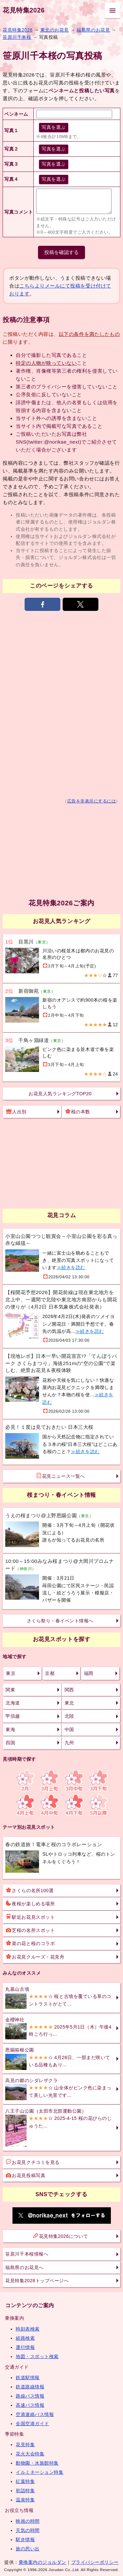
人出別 (16, 1111)
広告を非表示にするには (91, 801)
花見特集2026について (60, 2236)
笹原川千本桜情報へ (26, 2254)
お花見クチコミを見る (32, 2162)
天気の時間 (28, 2530)
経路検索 (25, 2338)
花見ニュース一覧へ (60, 1476)
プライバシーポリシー (95, 2562)
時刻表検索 (28, 2329)
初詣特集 (25, 2490)
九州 (69, 1742)
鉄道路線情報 (30, 2386)
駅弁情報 (25, 2539)
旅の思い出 (28, 2548)
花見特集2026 (24, 10)
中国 (69, 1729)
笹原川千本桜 (17, 37)
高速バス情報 (30, 2405)
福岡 (88, 1673)
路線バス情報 (30, 2396)
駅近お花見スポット (30, 1917)
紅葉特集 (25, 2481)
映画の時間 (28, 2521)
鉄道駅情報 (28, 2377)
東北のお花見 (54, 30)
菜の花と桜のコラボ (30, 1943)
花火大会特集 (30, 2453)
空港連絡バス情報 (35, 2414)
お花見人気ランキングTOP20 (60, 1093)
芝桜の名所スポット (30, 1930)
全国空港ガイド (32, 2423)
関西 (69, 1689)
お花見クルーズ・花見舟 (35, 1957)
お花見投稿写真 (25, 2175)
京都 (49, 1673)
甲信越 (13, 1716)
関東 (10, 1689)
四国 (10, 1742)
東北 (69, 1703)
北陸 (69, 1716)
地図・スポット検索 (37, 2356)
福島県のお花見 (93, 30)
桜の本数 (77, 1111)
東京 (10, 1673)
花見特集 (25, 2444)
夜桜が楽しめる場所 (30, 1903)
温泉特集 (25, 2499)
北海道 (13, 1703)
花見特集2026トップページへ (37, 2280)
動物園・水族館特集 (37, 2463)
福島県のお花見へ (24, 2267)
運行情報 (25, 2347)
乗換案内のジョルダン (42, 2562)
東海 (10, 1729)
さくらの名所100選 (29, 1890)
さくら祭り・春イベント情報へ (60, 1620)
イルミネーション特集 (39, 2472)
